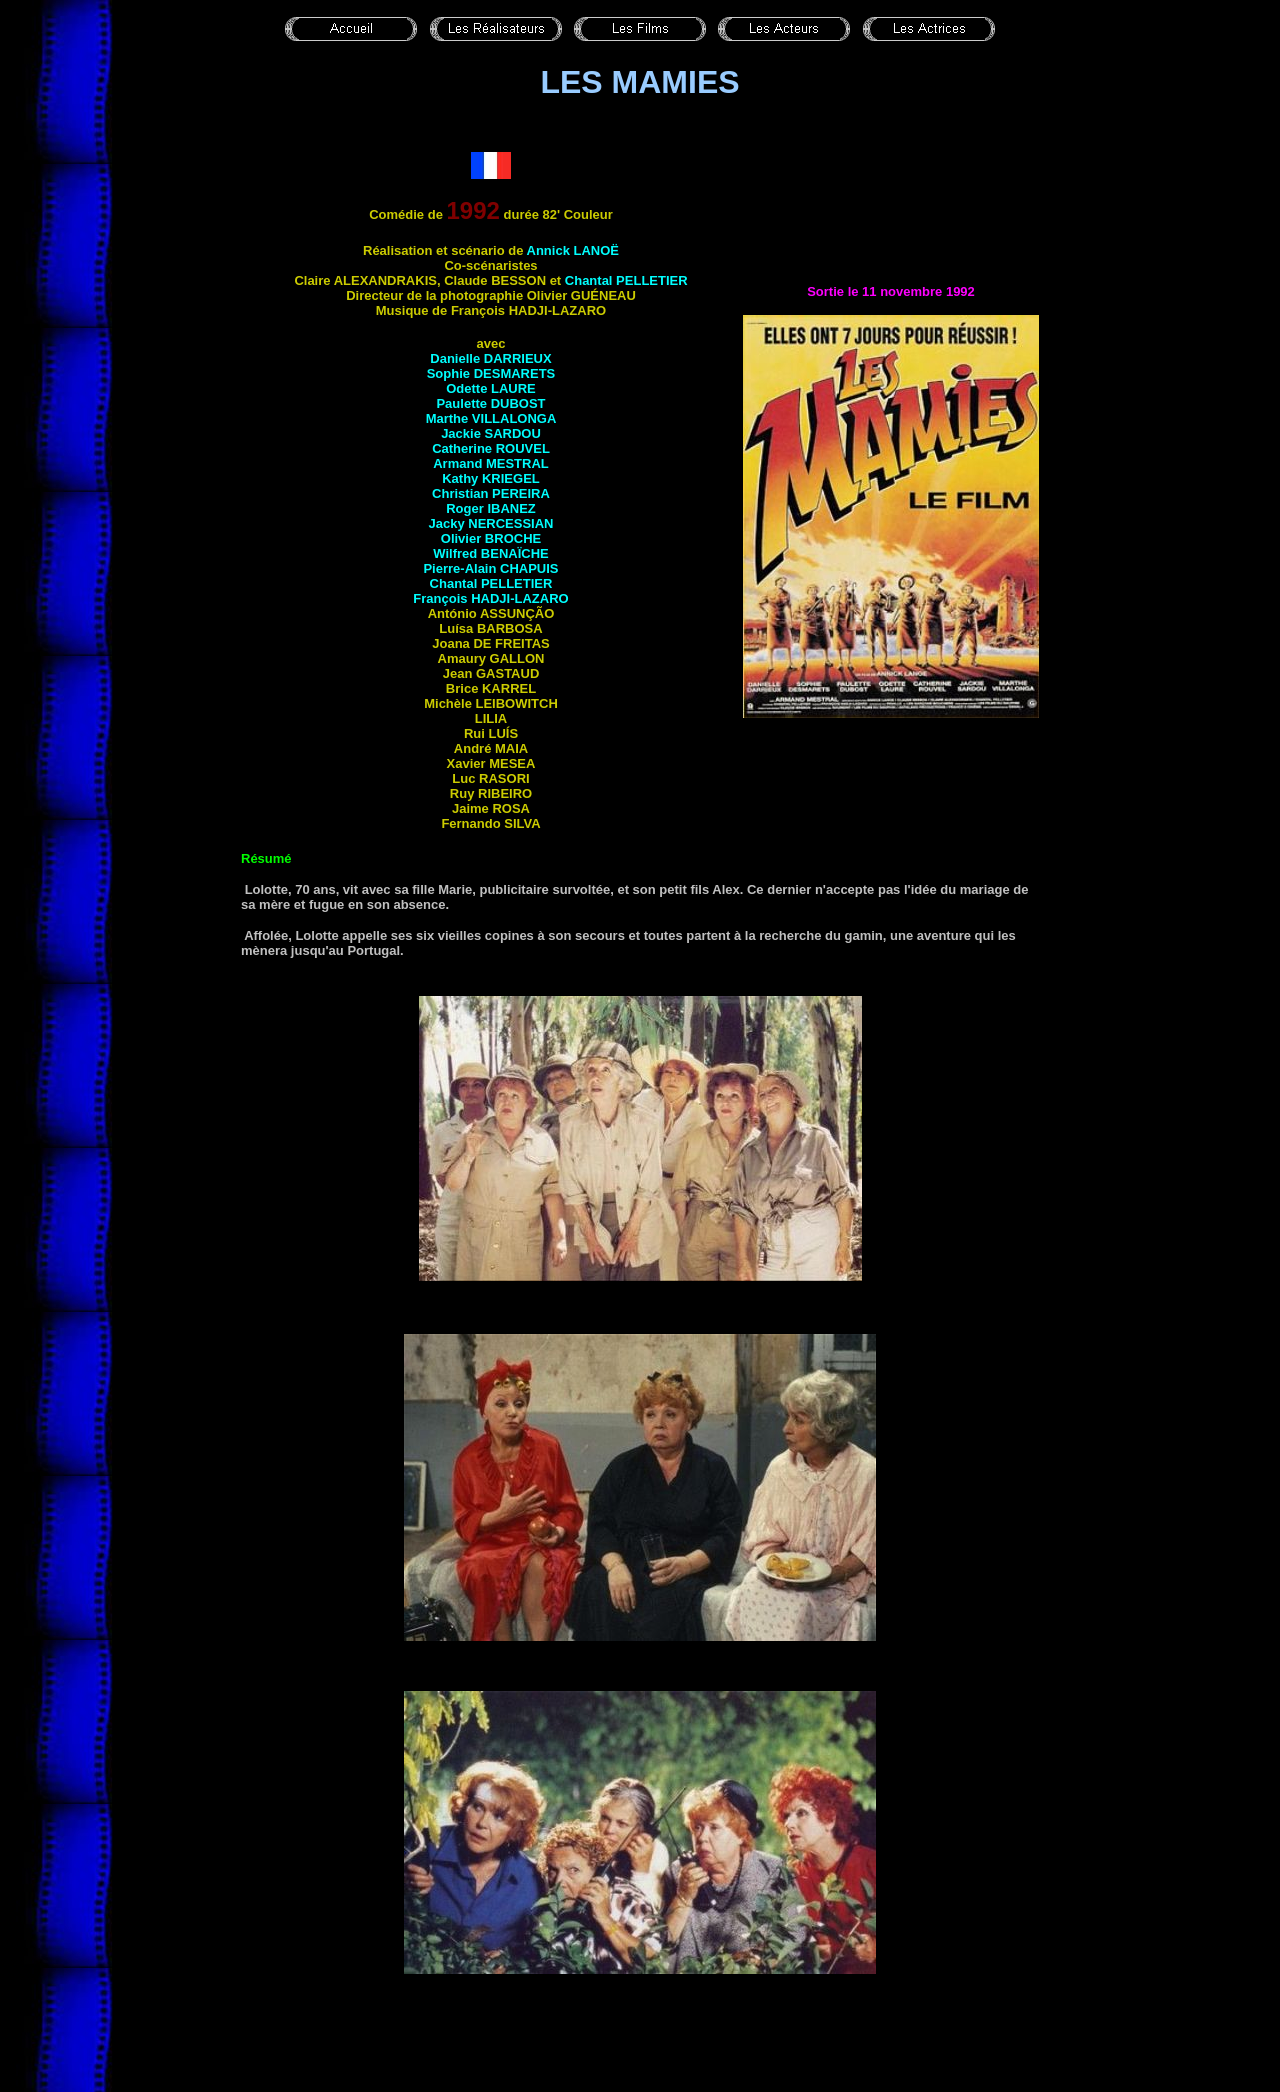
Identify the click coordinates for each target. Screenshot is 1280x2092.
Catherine (491, 448)
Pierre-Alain (490, 568)
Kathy (491, 478)
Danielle (490, 358)
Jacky (490, 523)
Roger (491, 508)
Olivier (491, 538)
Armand (491, 463)
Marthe (491, 418)
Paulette (490, 403)
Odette (491, 388)
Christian (491, 493)
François (490, 598)
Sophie (491, 373)
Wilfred (490, 553)
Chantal (626, 280)
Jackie (491, 433)
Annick (573, 250)
